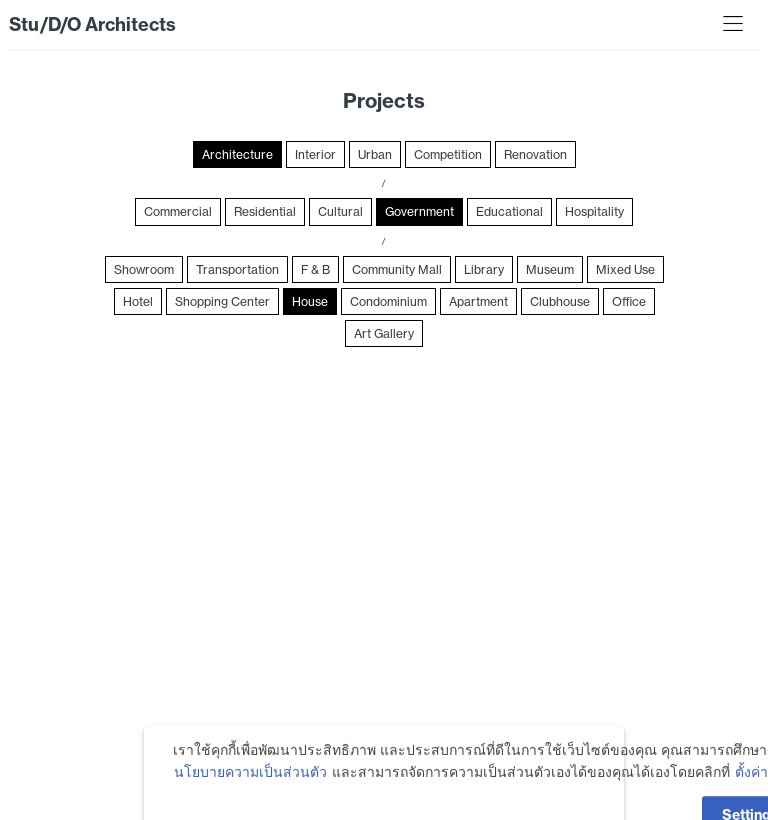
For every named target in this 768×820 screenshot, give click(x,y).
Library (484, 269)
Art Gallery (384, 333)
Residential (265, 211)
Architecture (237, 154)
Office (629, 301)
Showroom (144, 269)
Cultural (340, 211)
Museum (550, 269)
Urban (375, 154)
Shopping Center (222, 301)
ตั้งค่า (751, 790)
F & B (315, 269)
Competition (448, 154)
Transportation (237, 269)
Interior (315, 154)
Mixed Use (625, 269)
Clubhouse (560, 301)
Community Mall (397, 269)
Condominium (388, 301)
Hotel (138, 301)
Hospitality (594, 211)
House (310, 301)
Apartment (478, 301)
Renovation (535, 154)
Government (419, 211)
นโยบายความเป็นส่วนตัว (250, 790)
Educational (509, 211)
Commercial (178, 211)
